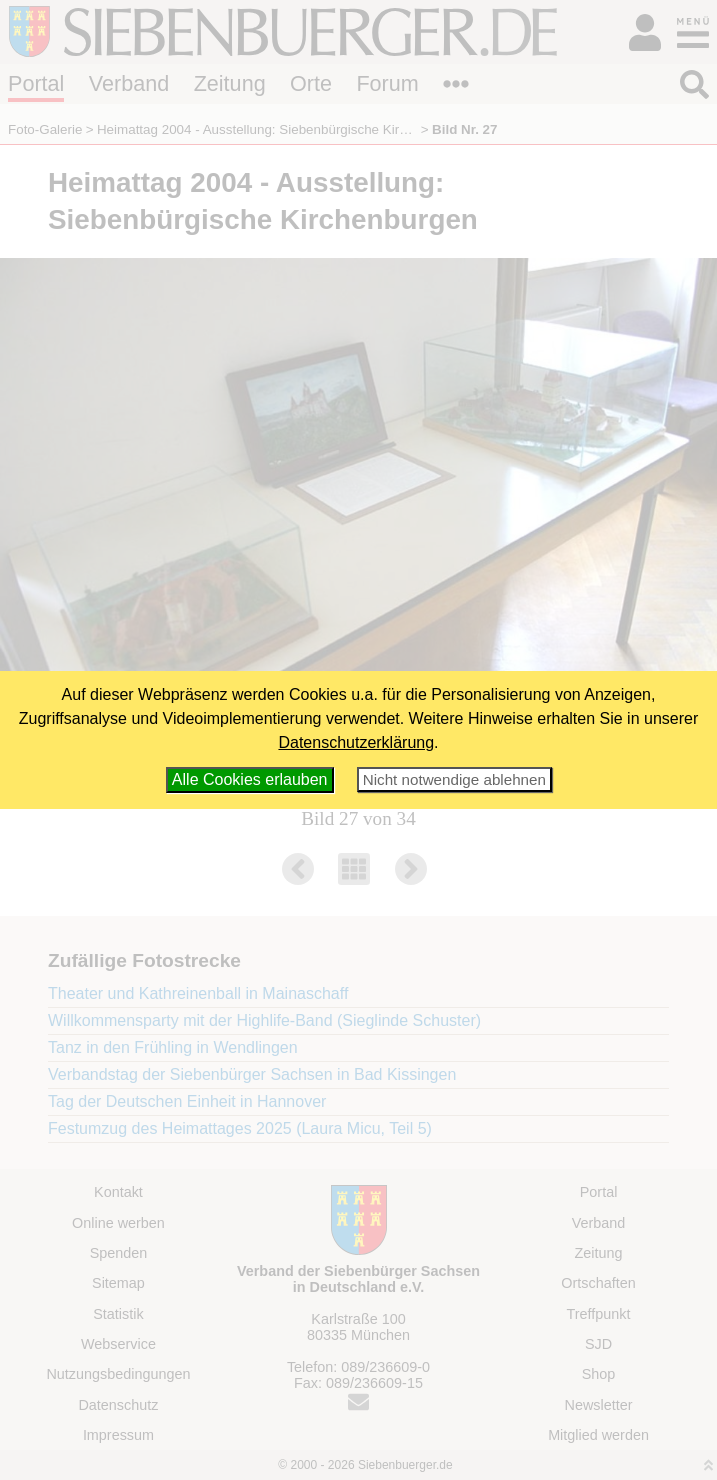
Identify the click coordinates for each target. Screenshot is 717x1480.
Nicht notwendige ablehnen (454, 779)
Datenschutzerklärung (356, 742)
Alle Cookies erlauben (250, 779)
